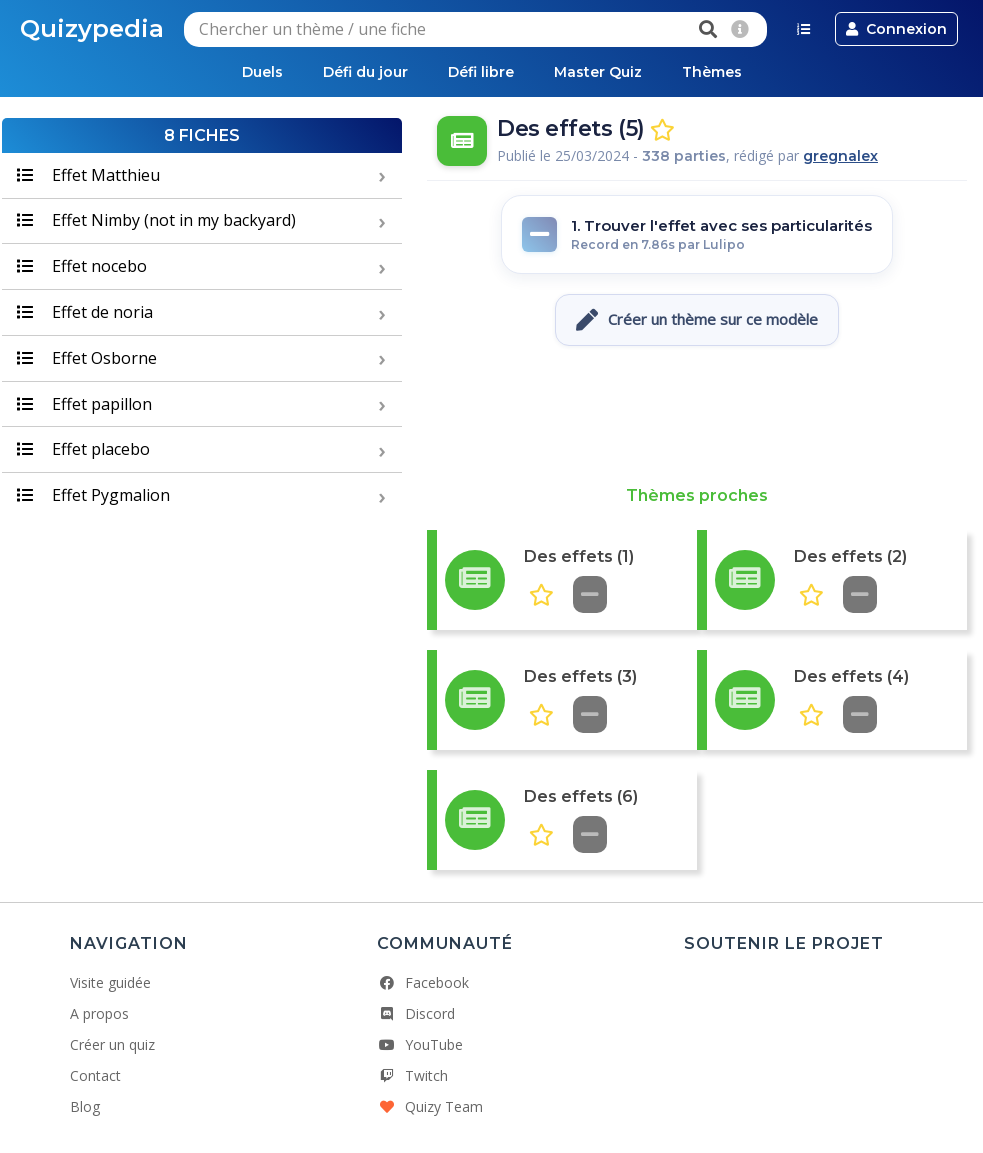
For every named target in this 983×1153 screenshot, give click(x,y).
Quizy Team (430, 1106)
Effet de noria (85, 312)
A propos (99, 1013)
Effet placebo (83, 449)
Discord (416, 1013)
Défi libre (481, 72)
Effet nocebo (82, 266)
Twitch (412, 1075)
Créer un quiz (112, 1044)
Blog (85, 1106)
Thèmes (712, 72)
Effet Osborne (87, 358)
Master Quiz (598, 72)
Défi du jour (365, 72)
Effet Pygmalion (93, 495)
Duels (262, 72)
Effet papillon (84, 404)
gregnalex (840, 156)
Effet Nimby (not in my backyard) (156, 220)
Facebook (423, 982)
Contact (95, 1075)
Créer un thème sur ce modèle (697, 320)
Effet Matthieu (88, 175)
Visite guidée (110, 982)
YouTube (420, 1044)
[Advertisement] (697, 416)
